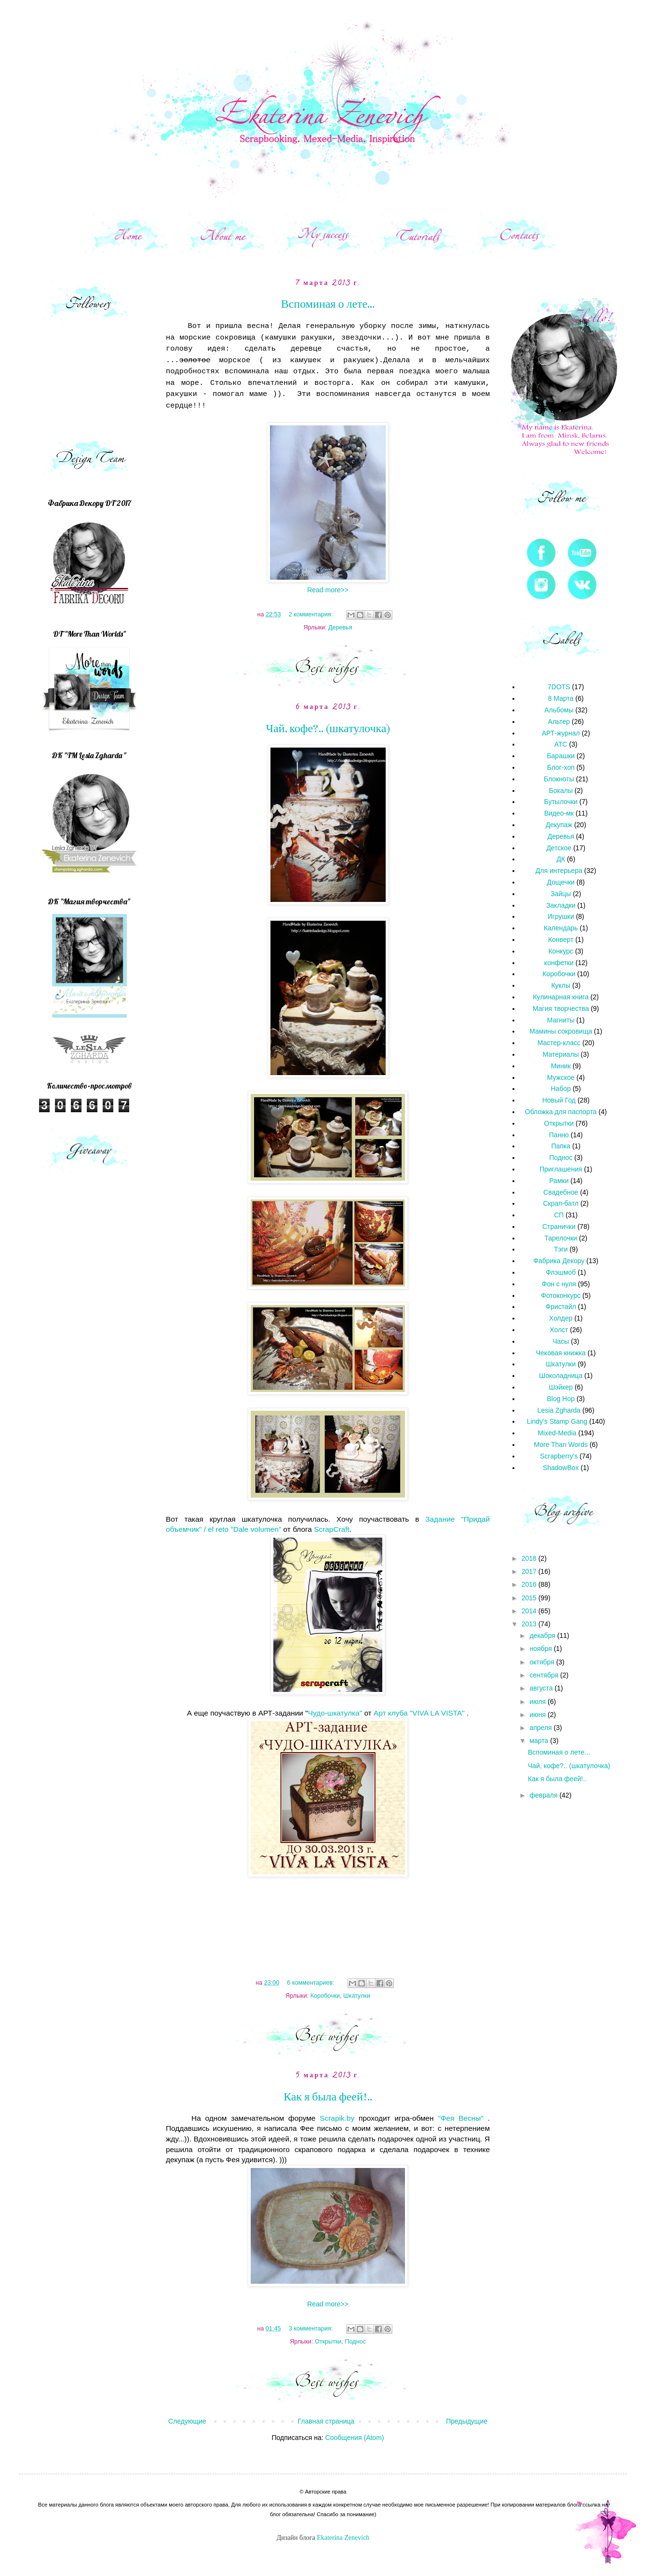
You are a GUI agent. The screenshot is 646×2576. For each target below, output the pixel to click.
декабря (543, 1635)
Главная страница (326, 2421)
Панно (559, 1135)
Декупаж (559, 825)
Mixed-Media (557, 1433)
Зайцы (561, 894)
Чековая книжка (561, 1353)
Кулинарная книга (561, 997)
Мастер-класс (559, 1043)
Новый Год (559, 1100)
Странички (559, 1226)
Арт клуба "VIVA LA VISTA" (419, 1713)
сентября (544, 1675)
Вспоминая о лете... (328, 304)
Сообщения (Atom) (354, 2437)
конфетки (559, 963)
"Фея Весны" (460, 2118)
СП (559, 1215)
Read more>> (328, 590)
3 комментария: (312, 2328)
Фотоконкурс (560, 1295)
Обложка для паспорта (561, 1112)
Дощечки (561, 882)
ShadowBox (561, 1468)
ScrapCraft (332, 1529)
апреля (541, 1727)
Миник (561, 1066)
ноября (541, 1648)
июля (538, 1701)
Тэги (561, 1249)
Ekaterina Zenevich (343, 2537)
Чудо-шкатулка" (335, 1713)
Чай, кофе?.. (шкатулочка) (328, 728)
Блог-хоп (561, 767)
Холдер (561, 1318)
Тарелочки (560, 1238)
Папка (560, 1146)
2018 (530, 1558)
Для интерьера (559, 870)
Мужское (561, 1077)
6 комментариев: (311, 1982)
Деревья (340, 627)
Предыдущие (466, 2421)
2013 (530, 1624)
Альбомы (558, 710)
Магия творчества (561, 1008)
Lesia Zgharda (559, 1410)
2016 (530, 1584)
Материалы (561, 1054)
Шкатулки (356, 1995)
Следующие (187, 2421)
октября (542, 1662)
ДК (560, 859)
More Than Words (561, 1444)
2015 (530, 1598)
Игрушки (561, 916)
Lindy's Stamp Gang (557, 1421)
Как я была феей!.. (327, 2096)
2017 (530, 1571)
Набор (561, 1088)
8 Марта (561, 698)
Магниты (561, 1020)
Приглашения (560, 1169)
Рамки (558, 1181)
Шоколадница (560, 1375)
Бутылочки (561, 801)
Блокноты (559, 779)
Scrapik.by (337, 2118)
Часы (560, 1341)
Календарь (561, 928)
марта (539, 1741)
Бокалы (561, 790)
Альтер (559, 721)
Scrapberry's (559, 1456)
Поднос (355, 2341)
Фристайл (561, 1306)
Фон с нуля (559, 1284)
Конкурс (560, 951)
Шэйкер (561, 1387)
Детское (558, 848)
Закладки (561, 905)
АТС (560, 744)
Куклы (560, 985)
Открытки (328, 2341)
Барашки (561, 756)
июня (538, 1714)
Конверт (561, 939)
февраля (544, 1795)
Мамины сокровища (560, 1031)
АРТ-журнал (561, 733)
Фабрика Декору (558, 1261)
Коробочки (325, 1995)
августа (541, 1688)
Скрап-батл (561, 1203)
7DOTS (559, 687)
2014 (530, 1611)
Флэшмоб (561, 1272)
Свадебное (560, 1192)
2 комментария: (312, 614)
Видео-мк (559, 813)
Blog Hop (561, 1399)
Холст (559, 1330)
